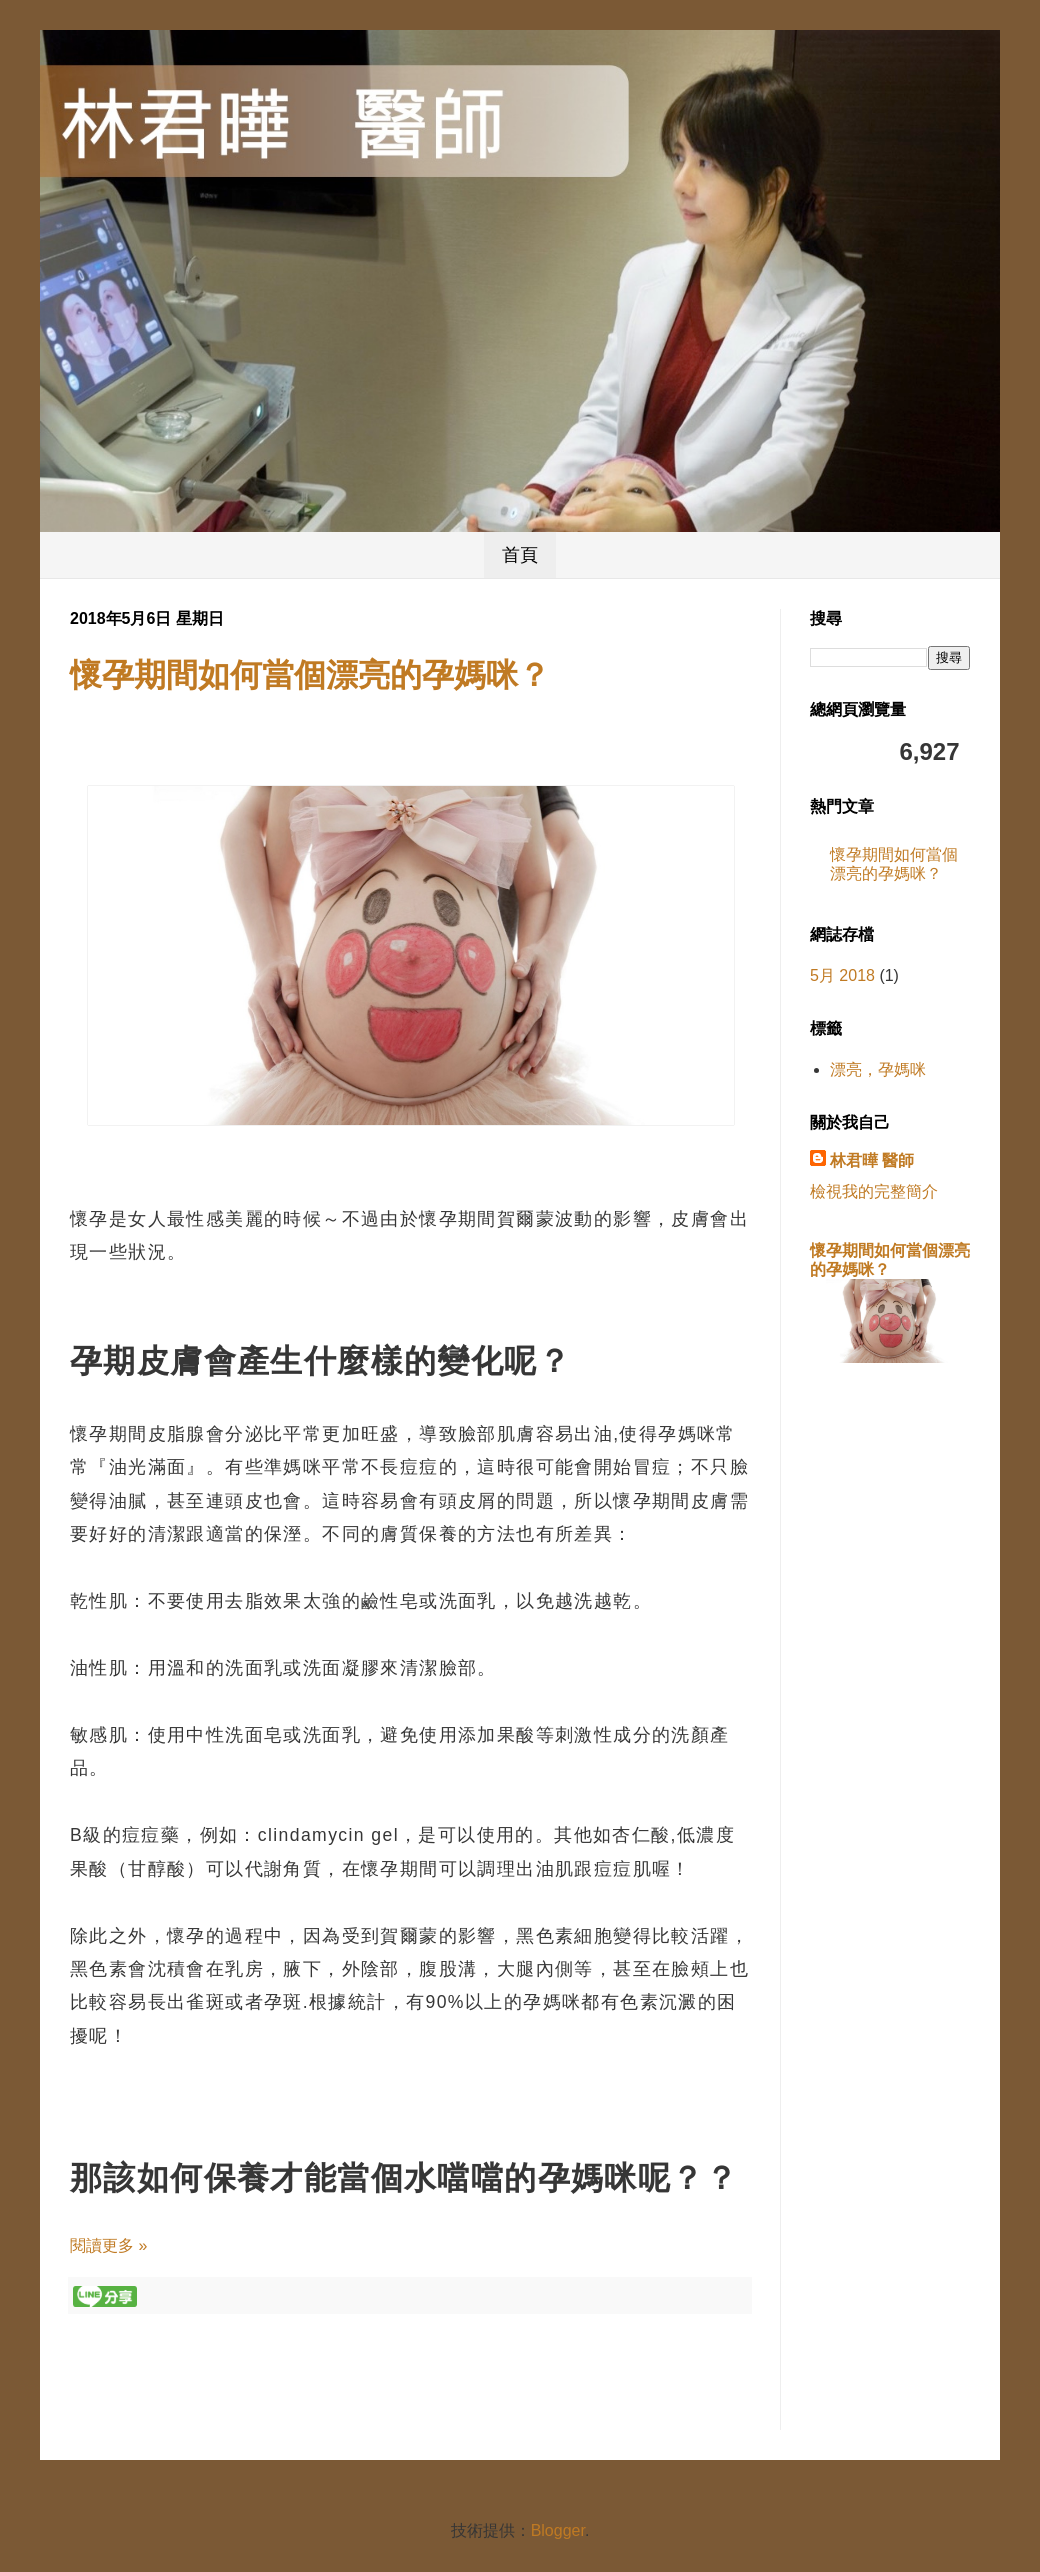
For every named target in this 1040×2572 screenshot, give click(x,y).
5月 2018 (842, 975)
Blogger (558, 2530)
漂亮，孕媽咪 (878, 1069)
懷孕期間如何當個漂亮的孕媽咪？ (310, 675)
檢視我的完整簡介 (874, 1191)
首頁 (520, 555)
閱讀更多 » (108, 2245)
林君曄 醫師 (872, 1160)
